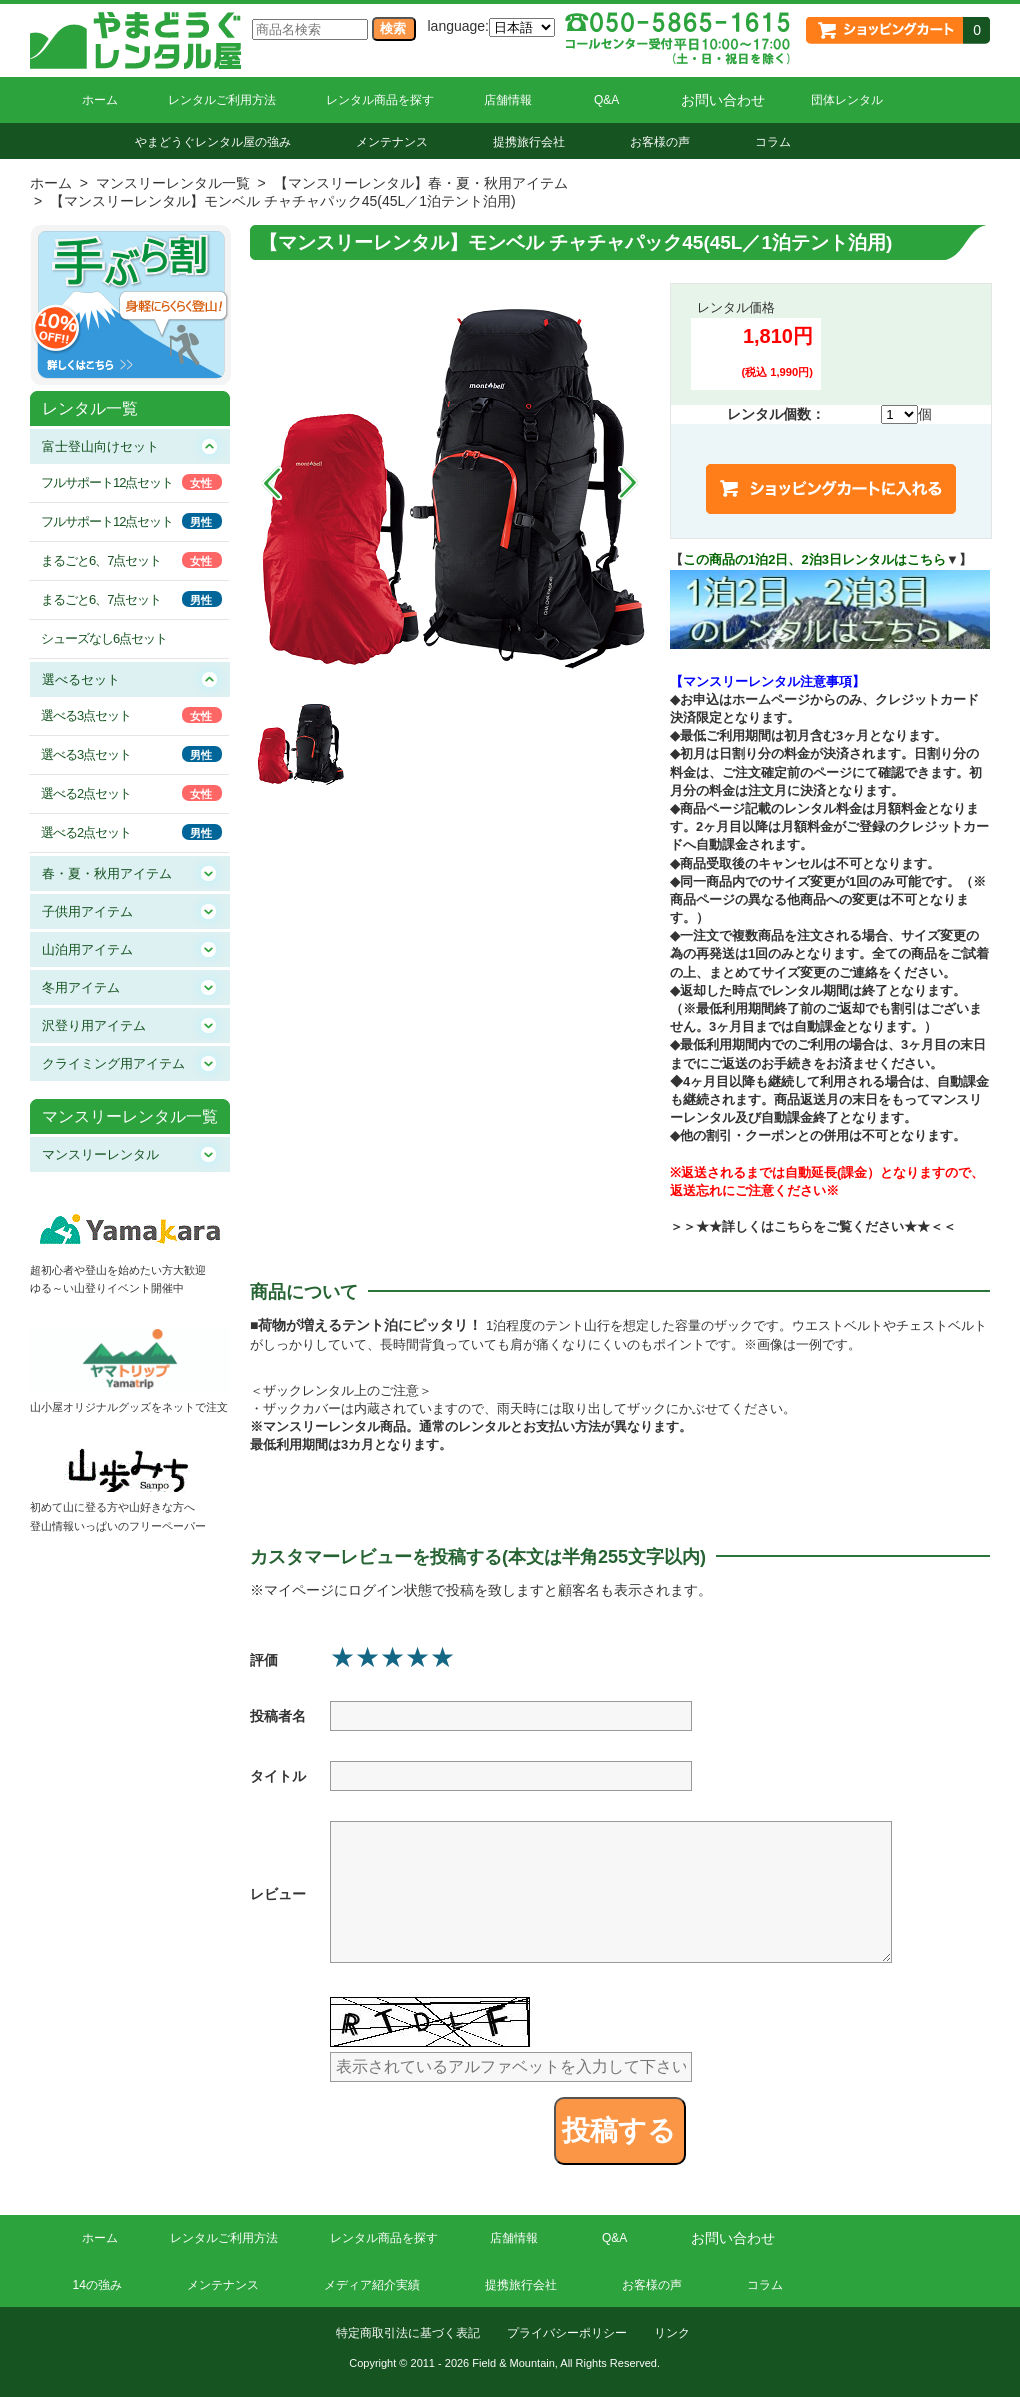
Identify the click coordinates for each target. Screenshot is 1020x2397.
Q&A (606, 100)
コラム (773, 142)
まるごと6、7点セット (101, 560)
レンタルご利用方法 (222, 100)
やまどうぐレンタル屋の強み (213, 142)
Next (628, 483)
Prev (272, 483)
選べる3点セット (86, 715)
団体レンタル (847, 100)
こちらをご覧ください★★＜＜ (865, 1226)
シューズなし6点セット (104, 638)
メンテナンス (392, 142)
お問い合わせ (723, 100)
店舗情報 (508, 100)
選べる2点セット (86, 793)
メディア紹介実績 (372, 2285)
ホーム (100, 100)
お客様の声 (660, 142)
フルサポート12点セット (107, 482)
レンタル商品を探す (380, 100)
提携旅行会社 (529, 142)
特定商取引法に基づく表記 (408, 2333)
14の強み (97, 2285)
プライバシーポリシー (567, 2333)
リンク (672, 2333)
